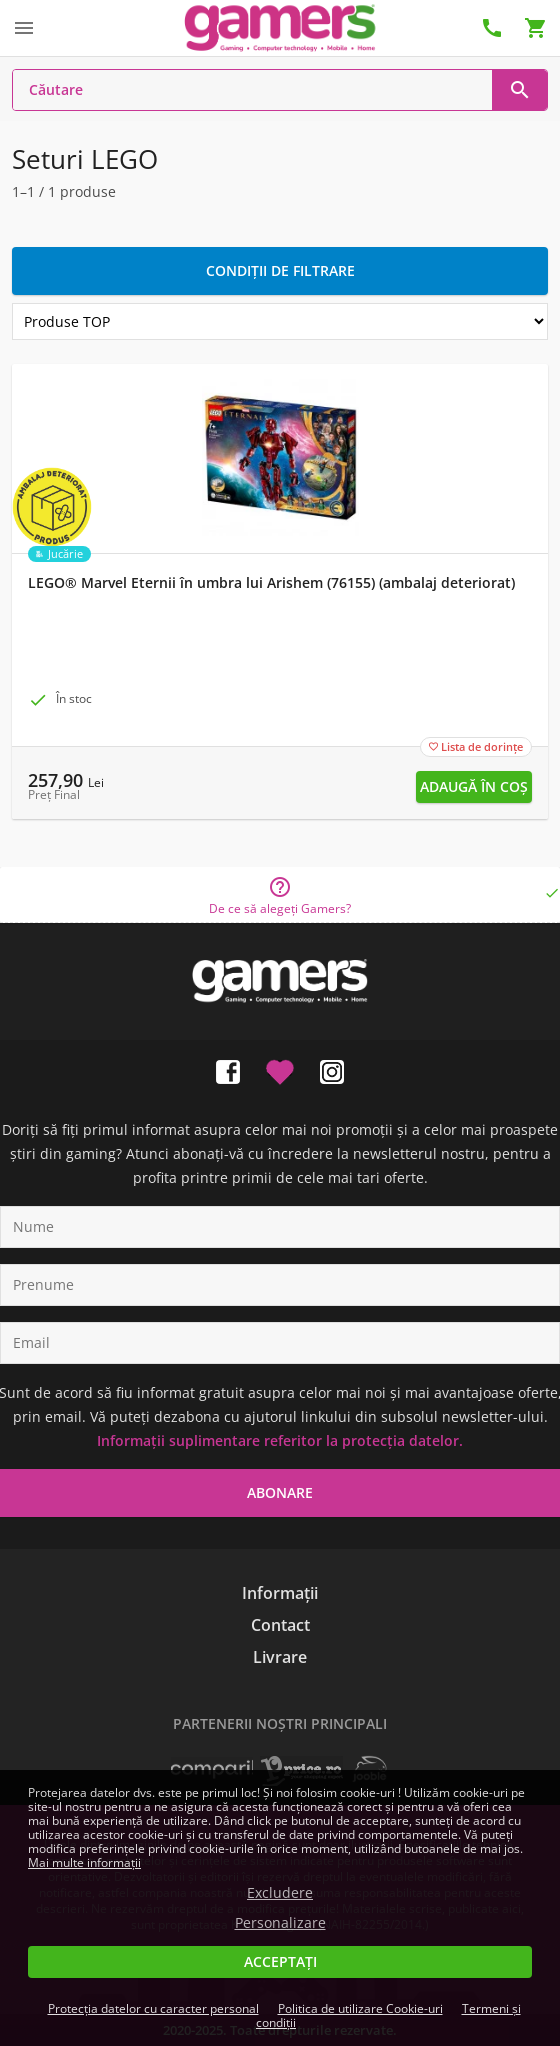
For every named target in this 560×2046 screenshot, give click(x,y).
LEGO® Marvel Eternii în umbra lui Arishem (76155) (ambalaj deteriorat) (271, 583)
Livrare (280, 1657)
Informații (280, 1593)
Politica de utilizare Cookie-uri (360, 2008)
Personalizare (280, 1923)
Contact (280, 1625)
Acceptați (280, 1961)
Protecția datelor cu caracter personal (153, 2008)
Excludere (280, 1893)
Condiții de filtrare (280, 270)
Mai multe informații (84, 1862)
